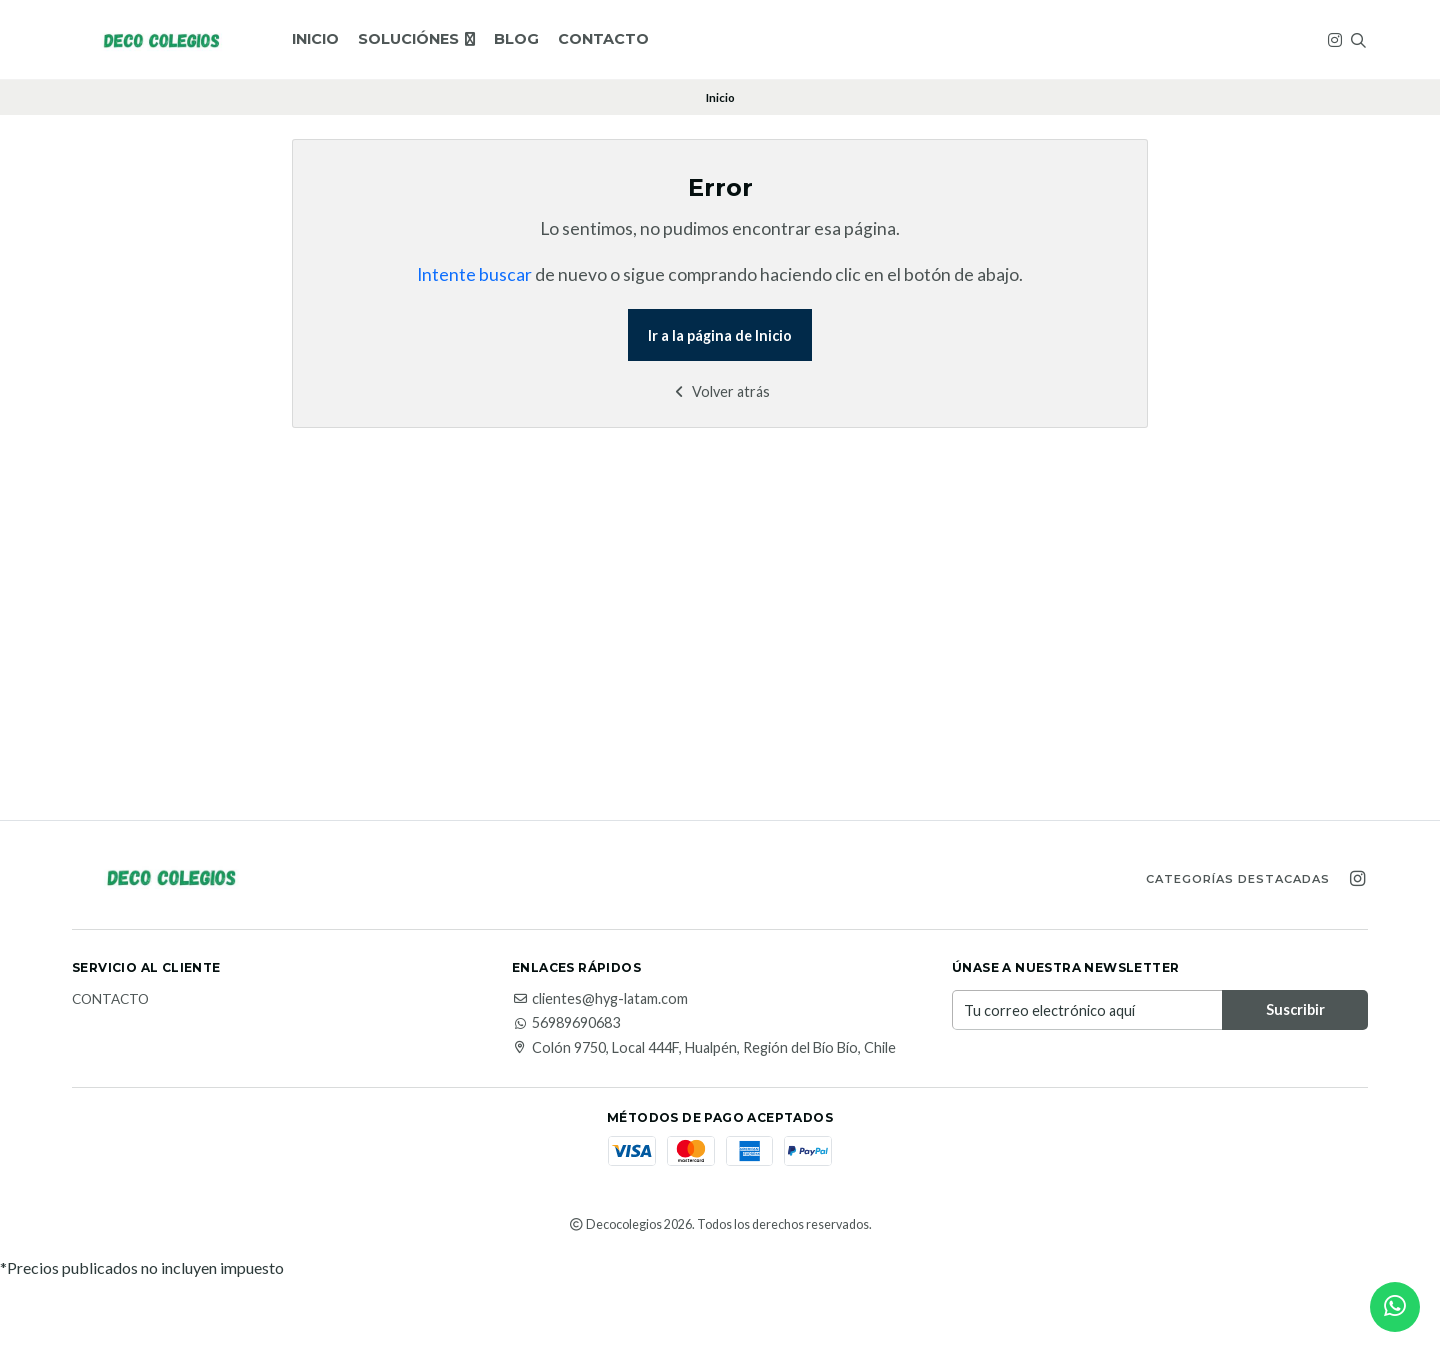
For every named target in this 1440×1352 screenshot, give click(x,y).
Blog (516, 39)
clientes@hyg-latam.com (600, 999)
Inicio (315, 39)
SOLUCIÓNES (416, 39)
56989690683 (566, 1023)
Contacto (603, 39)
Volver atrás (720, 391)
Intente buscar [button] (474, 274)
